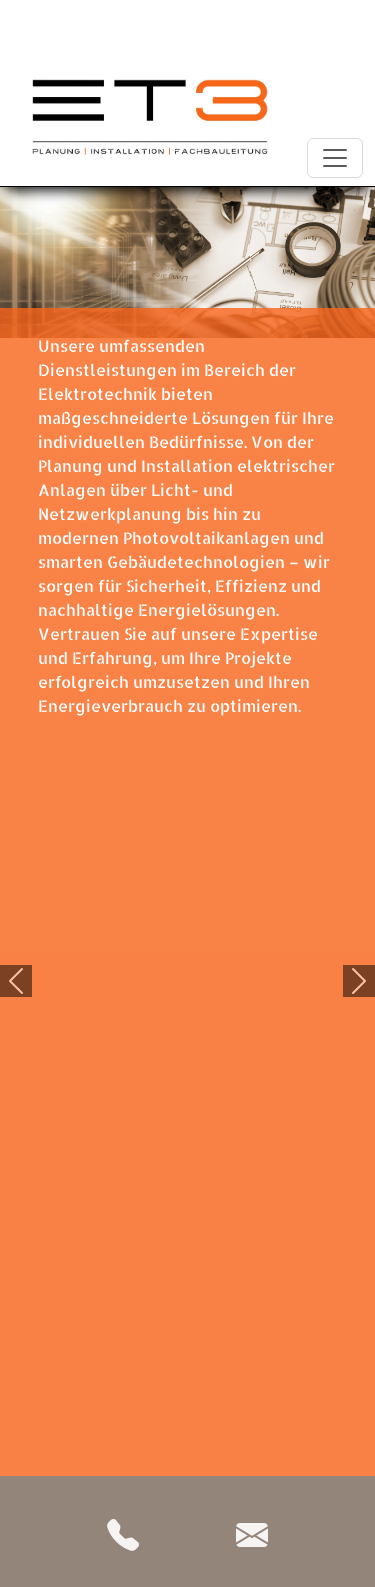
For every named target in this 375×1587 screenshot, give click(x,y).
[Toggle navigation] (335, 158)
